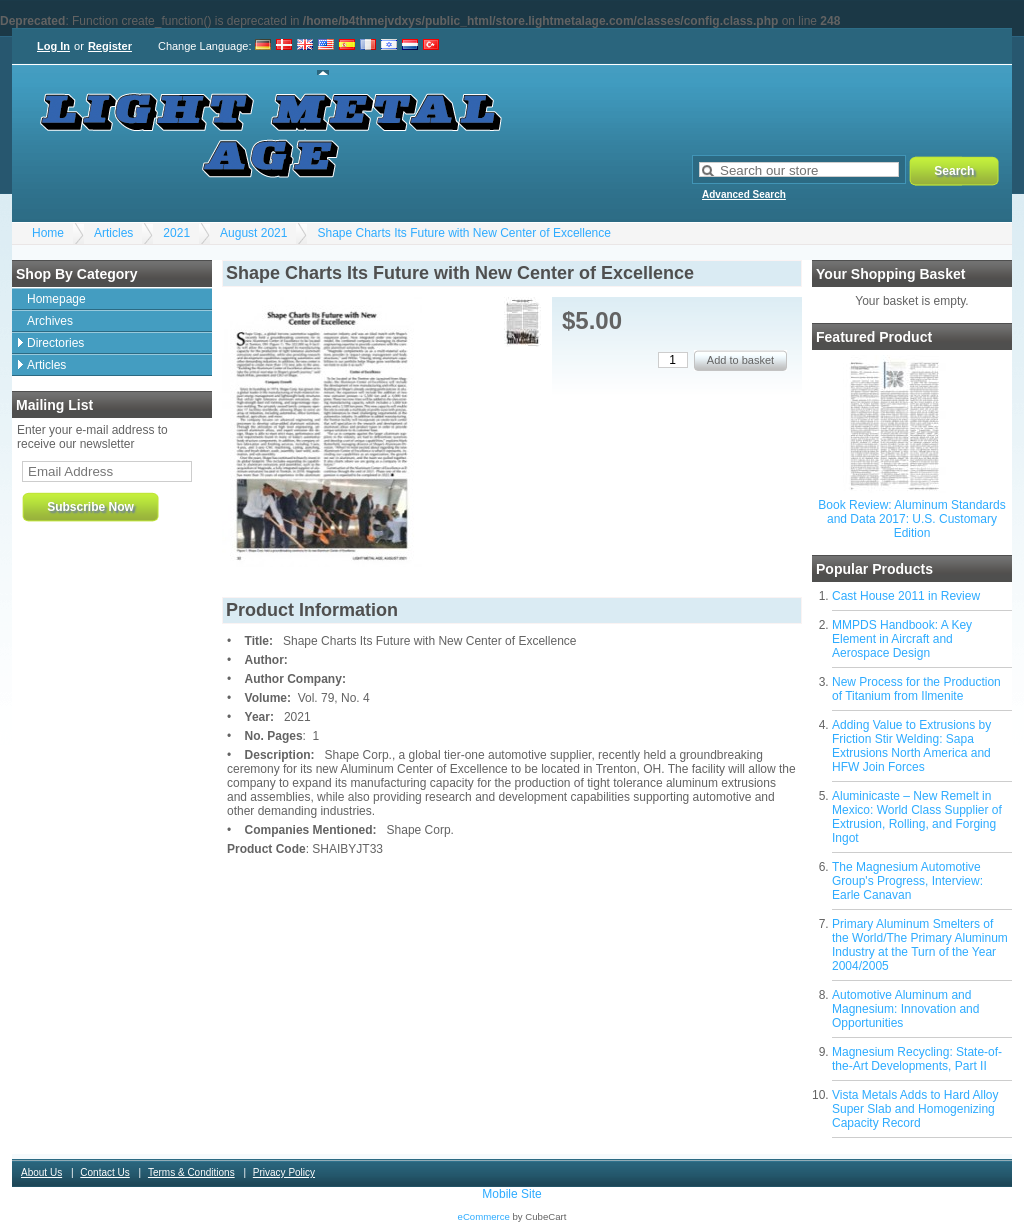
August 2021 (253, 233)
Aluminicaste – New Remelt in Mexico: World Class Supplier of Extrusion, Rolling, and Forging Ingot (917, 817)
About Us (41, 1172)
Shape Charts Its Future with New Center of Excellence (463, 233)
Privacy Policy (284, 1172)
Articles (113, 233)
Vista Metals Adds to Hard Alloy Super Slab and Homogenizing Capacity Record (915, 1109)
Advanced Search (744, 194)
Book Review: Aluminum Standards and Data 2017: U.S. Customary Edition (911, 519)
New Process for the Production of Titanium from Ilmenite (916, 689)
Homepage (56, 299)
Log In (53, 46)
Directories (55, 343)
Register (110, 46)
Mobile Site (511, 1194)
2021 (176, 233)
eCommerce (484, 1216)
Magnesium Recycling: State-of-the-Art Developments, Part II (917, 1059)
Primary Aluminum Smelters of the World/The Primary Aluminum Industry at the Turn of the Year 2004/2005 (920, 945)
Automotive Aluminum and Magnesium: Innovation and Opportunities (905, 1009)
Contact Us (104, 1172)
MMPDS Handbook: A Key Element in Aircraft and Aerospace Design (902, 639)
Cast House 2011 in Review (906, 596)
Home (48, 233)
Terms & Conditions (191, 1172)
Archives (50, 321)
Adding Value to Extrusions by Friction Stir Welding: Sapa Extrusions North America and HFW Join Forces (911, 746)
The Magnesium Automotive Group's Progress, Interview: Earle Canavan (907, 881)
